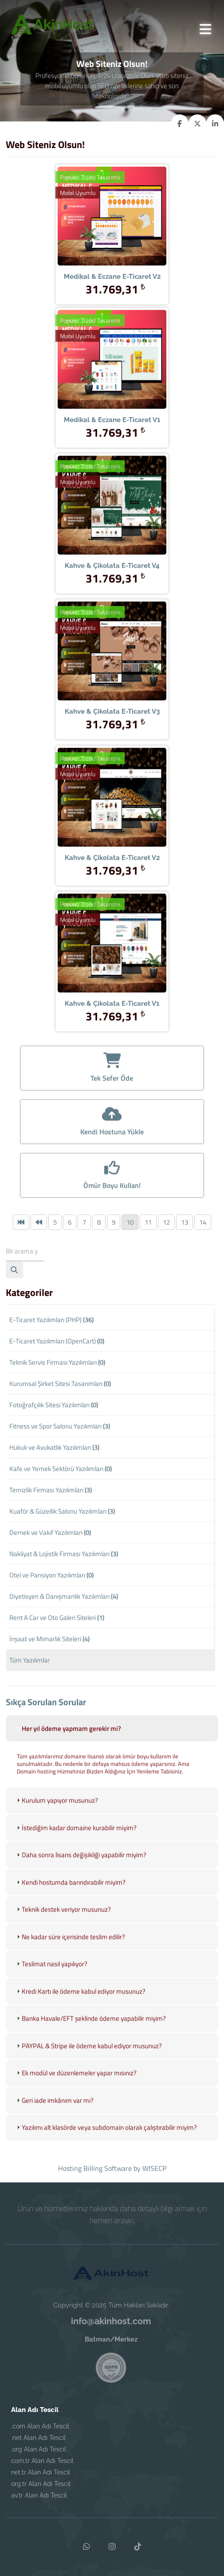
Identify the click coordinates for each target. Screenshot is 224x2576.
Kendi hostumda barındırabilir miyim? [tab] (70, 1893)
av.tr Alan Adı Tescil (39, 2495)
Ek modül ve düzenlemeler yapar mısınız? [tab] (76, 2084)
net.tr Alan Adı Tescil (40, 2472)
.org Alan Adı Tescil (38, 2449)
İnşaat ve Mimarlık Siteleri (49, 1639)
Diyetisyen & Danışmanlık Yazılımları (63, 1596)
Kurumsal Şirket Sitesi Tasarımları (60, 1383)
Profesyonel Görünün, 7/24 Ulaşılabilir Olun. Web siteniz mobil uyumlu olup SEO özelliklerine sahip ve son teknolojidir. (112, 85)
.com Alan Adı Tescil (40, 2426)
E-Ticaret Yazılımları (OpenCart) (56, 1341)
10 (130, 1222)
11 (148, 1222)
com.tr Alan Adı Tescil (42, 2460)
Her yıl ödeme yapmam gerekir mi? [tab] (68, 1739)
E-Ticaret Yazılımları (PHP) (51, 1320)
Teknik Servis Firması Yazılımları (57, 1362)
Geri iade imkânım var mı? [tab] (54, 2111)
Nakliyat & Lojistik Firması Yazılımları (63, 1554)
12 (166, 1222)
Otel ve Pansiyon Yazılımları (51, 1575)
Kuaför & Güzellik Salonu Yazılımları (62, 1511)
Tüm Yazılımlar (29, 1660)
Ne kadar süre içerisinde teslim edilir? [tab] (70, 1948)
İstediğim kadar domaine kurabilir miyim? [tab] (76, 1839)
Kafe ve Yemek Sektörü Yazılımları (60, 1469)
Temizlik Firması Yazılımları (50, 1490)
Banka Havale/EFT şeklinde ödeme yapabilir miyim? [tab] (90, 2029)
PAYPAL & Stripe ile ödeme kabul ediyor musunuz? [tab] (88, 2057)
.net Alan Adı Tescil (38, 2437)
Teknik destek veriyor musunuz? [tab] (63, 1920)
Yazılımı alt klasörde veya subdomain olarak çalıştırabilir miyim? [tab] (106, 2138)
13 (184, 1222)
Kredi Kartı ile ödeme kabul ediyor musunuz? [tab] (80, 2002)
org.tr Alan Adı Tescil (41, 2483)
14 (202, 1222)
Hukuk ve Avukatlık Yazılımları (54, 1447)
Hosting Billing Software (95, 2168)
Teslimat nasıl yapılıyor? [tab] (51, 1975)
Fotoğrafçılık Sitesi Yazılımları (53, 1405)
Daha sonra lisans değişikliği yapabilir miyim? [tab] (80, 1866)
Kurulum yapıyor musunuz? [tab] (56, 1811)
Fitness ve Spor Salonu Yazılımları (59, 1426)
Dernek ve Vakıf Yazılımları (50, 1532)
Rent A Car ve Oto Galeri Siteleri (56, 1617)
